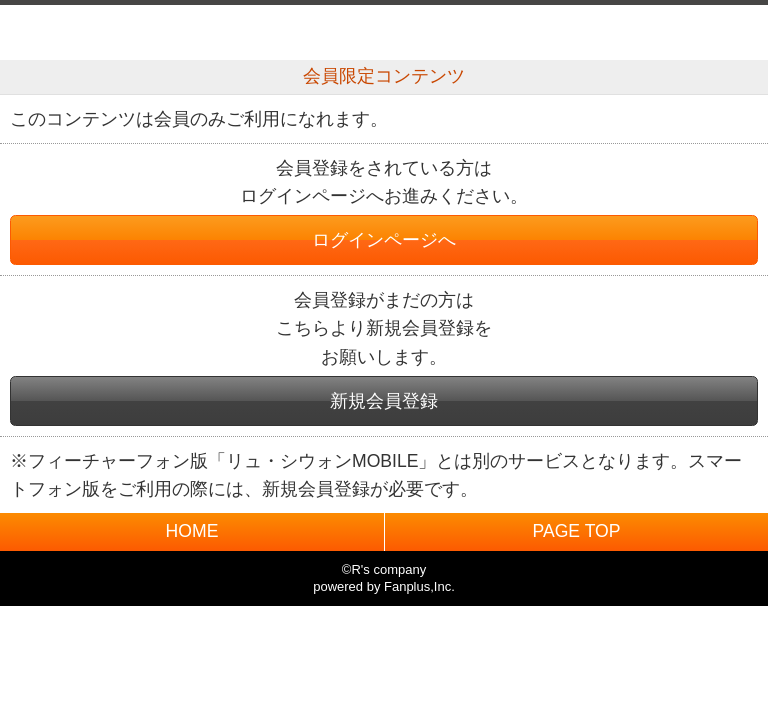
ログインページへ (384, 240)
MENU (730, 32)
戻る (38, 32)
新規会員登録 (384, 401)
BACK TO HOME (384, 27)
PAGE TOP (576, 531)
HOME (192, 531)
